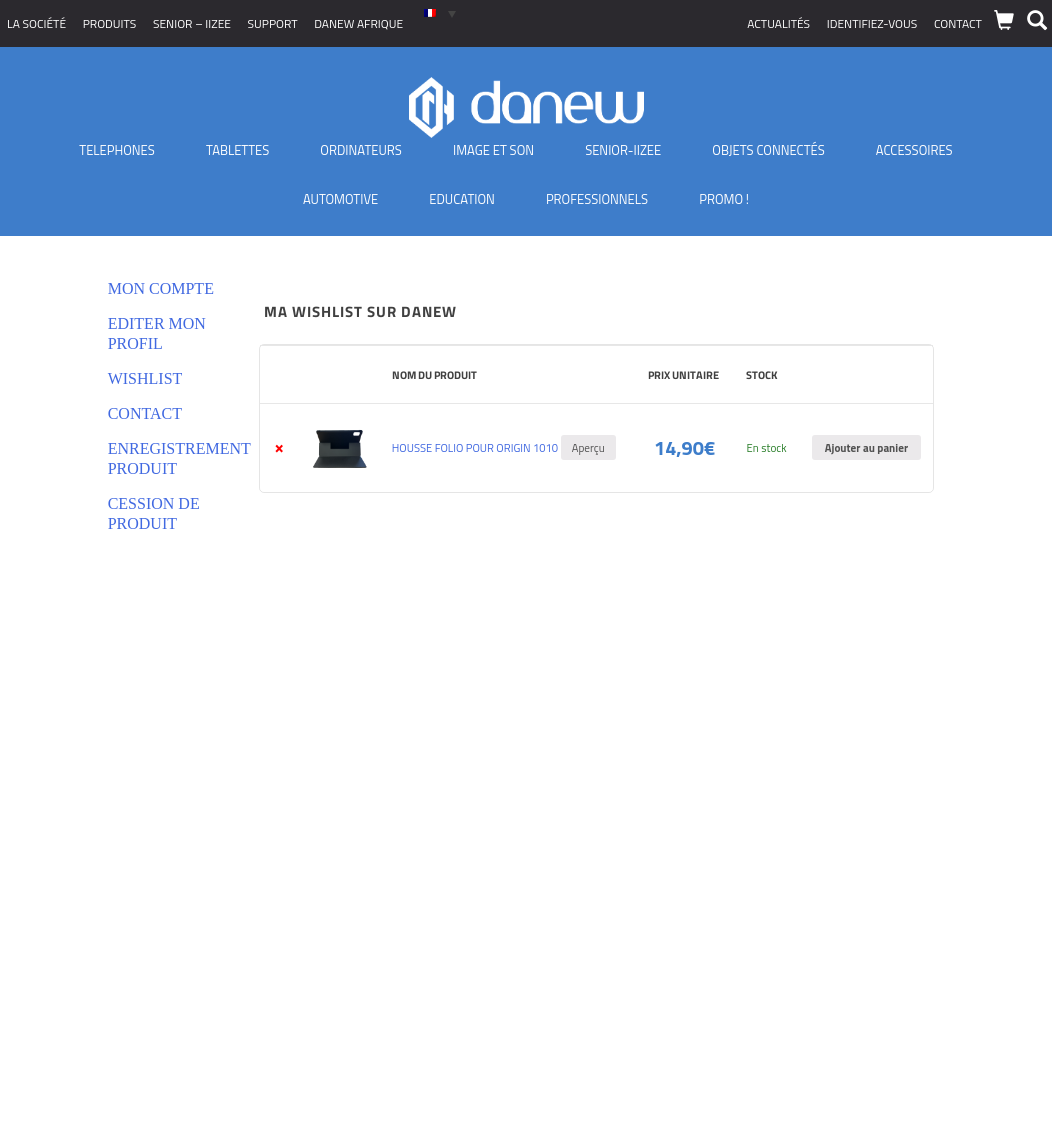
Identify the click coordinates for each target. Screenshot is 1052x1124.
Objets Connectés (768, 150)
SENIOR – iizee (192, 23)
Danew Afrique (358, 23)
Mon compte (161, 288)
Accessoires (914, 150)
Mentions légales (65, 890)
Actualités (778, 23)
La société (36, 23)
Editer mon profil (157, 333)
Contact (958, 23)
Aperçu (588, 447)
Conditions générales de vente (103, 815)
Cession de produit (154, 513)
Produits (110, 23)
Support (273, 23)
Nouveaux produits (70, 915)
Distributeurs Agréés (75, 940)
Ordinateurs (361, 150)
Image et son (493, 150)
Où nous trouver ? (67, 965)
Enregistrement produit (163, 458)
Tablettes (237, 150)
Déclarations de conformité (94, 865)
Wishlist (145, 378)
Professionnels (597, 199)
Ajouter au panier (866, 447)
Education (462, 199)
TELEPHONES (117, 150)
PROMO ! (724, 199)
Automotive (340, 199)
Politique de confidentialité (93, 840)
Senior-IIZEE (623, 150)
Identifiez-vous (872, 23)
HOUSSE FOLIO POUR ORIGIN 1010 (475, 447)
